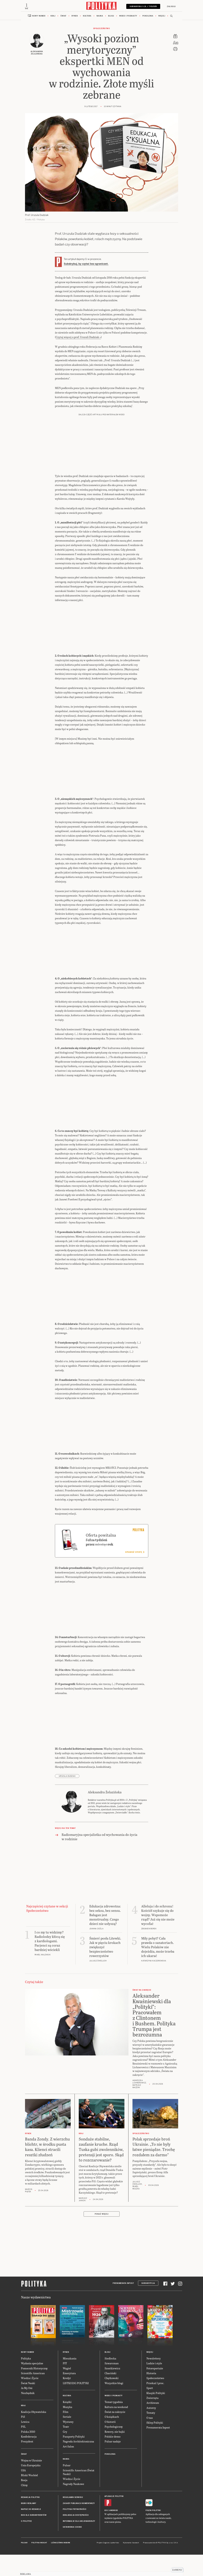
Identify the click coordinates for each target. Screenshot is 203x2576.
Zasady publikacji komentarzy (79, 2525)
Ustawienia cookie (72, 2549)
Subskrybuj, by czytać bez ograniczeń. (86, 264)
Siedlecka (110, 2380)
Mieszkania (69, 2380)
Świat (63, 17)
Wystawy (68, 2443)
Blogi (111, 17)
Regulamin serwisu (73, 2519)
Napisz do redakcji (31, 2531)
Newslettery (153, 2380)
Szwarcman (112, 2385)
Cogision (106, 2565)
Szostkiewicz (112, 2390)
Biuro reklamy (28, 2525)
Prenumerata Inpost (123, 2305)
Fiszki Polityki (153, 2532)
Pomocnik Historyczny (34, 2390)
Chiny (24, 2507)
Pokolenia (147, 17)
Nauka (100, 17)
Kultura (87, 17)
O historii (110, 2443)
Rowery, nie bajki (115, 2453)
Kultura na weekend (116, 2428)
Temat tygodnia (114, 2424)
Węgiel (67, 2390)
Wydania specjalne (32, 2385)
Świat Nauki (28, 2405)
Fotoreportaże (154, 2390)
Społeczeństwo (101, 29)
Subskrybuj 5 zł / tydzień (142, 6)
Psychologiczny (114, 2448)
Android (113, 2532)
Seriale (67, 2438)
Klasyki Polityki (155, 2415)
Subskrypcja (148, 2305)
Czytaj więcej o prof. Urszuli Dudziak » (78, 359)
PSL (23, 2448)
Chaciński (110, 2395)
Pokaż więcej (101, 2236)
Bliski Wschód (29, 2497)
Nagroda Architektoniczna (78, 2463)
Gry (65, 2453)
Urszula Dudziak (67, 1798)
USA (23, 2492)
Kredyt (67, 2400)
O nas (149, 2439)
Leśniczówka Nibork (60, 2565)
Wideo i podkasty (128, 17)
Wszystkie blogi (114, 2405)
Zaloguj (170, 6)
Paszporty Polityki (74, 2458)
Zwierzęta (152, 2420)
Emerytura (69, 2395)
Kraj (53, 17)
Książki (67, 2424)
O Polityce (26, 2543)
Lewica (25, 2443)
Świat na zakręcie (115, 2434)
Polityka (26, 2380)
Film (65, 2434)
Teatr (66, 2448)
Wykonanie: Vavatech (131, 2565)
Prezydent (27, 2463)
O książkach (112, 2438)
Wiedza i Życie (29, 2400)
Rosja (24, 2502)
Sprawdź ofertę (134, 1574)
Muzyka (67, 2428)
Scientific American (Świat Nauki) (78, 2494)
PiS (23, 2438)
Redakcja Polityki (30, 2519)
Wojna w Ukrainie (31, 2482)
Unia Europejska (30, 2487)
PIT (65, 2385)
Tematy (150, 2434)
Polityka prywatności (74, 2531)
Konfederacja (29, 2458)
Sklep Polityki (154, 2444)
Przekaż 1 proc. (155, 2405)
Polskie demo (112, 2458)
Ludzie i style (154, 2385)
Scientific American (33, 2395)
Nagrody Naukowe (73, 2505)
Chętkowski (112, 2400)
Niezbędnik (28, 2415)
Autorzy (151, 2429)
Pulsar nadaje (113, 2463)
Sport (149, 2410)
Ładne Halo (114, 2565)
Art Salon (68, 2468)
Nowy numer (38, 17)
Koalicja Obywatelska (33, 2434)
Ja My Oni (26, 2410)
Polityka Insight (39, 2565)
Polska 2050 (28, 2453)
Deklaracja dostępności (76, 2537)
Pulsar (67, 2487)
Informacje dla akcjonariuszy (79, 2543)
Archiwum (152, 2424)
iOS (106, 2532)
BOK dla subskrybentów (34, 2537)
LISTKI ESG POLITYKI (76, 2405)
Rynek (75, 17)
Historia (151, 2395)
